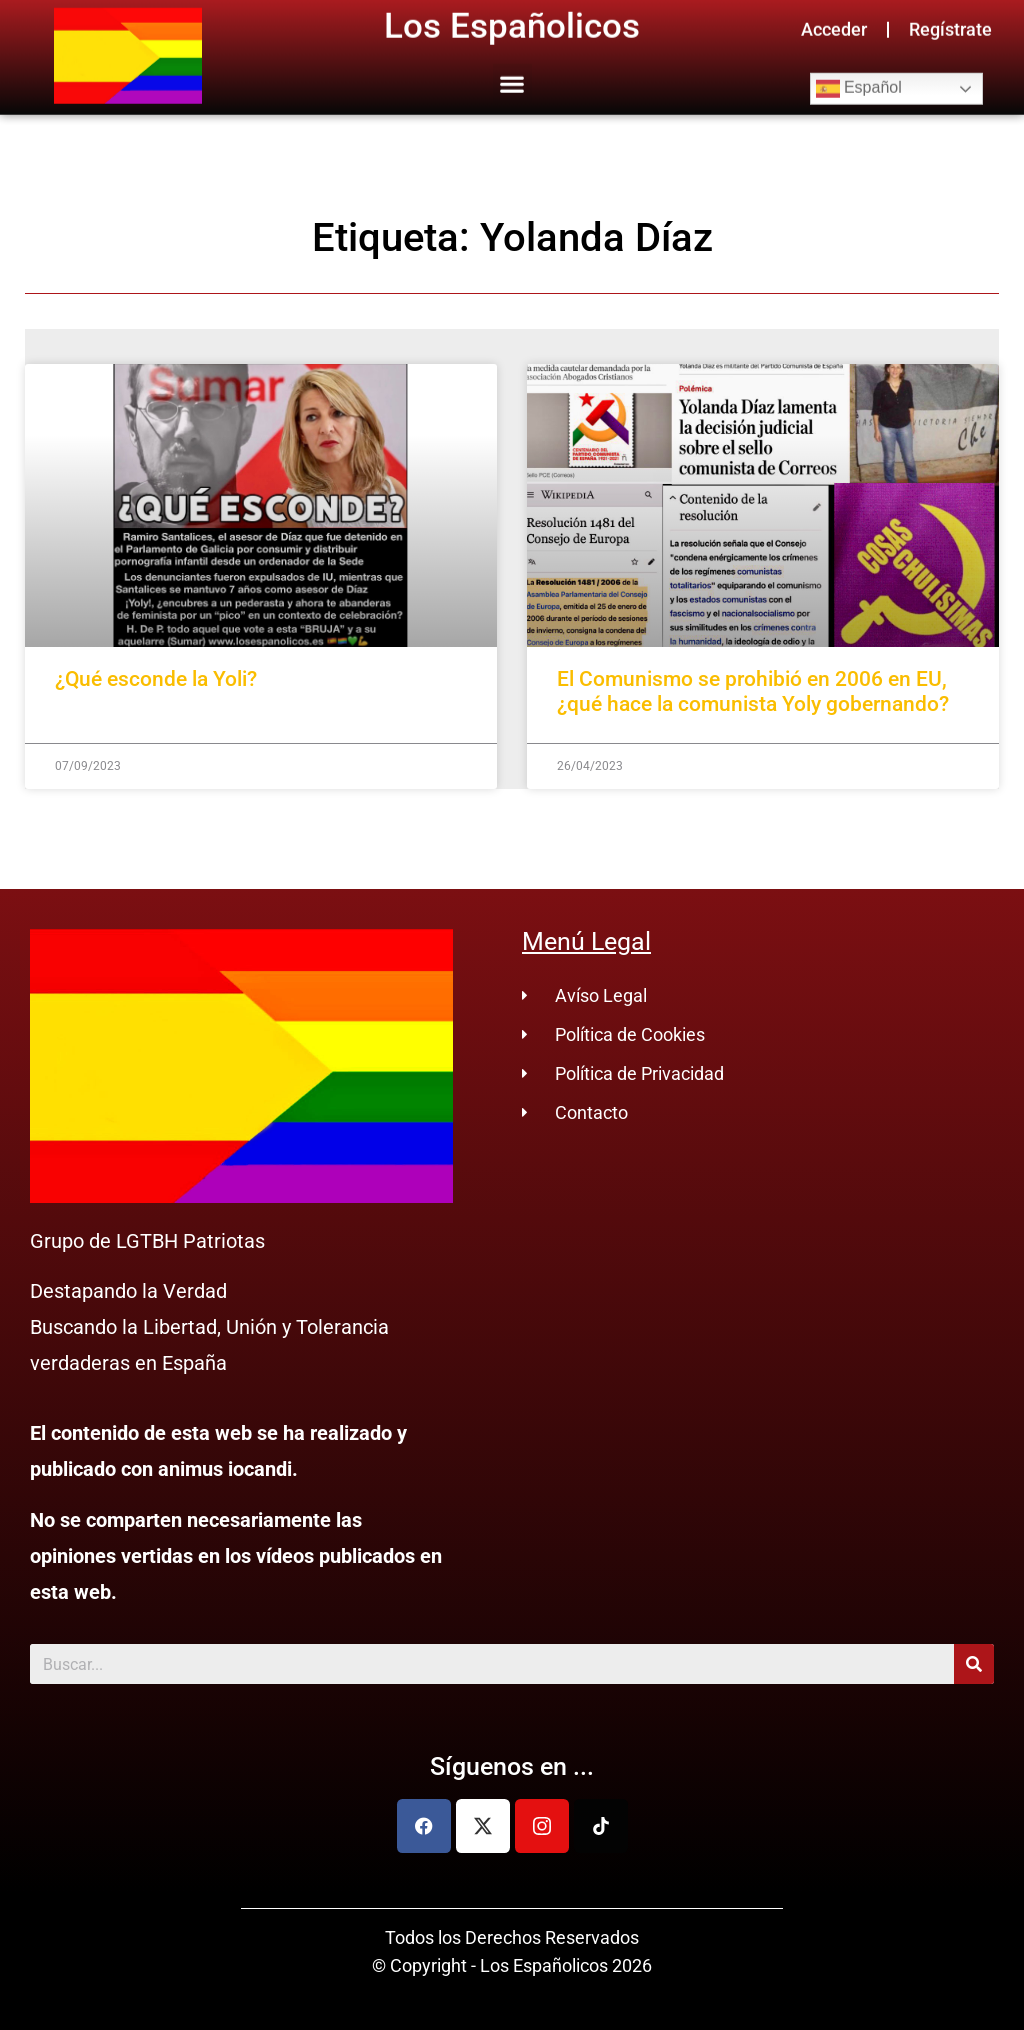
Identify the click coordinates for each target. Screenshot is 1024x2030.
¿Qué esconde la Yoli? (156, 679)
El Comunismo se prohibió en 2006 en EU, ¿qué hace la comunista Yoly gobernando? (753, 691)
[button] (512, 72)
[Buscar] (974, 1664)
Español (859, 78)
